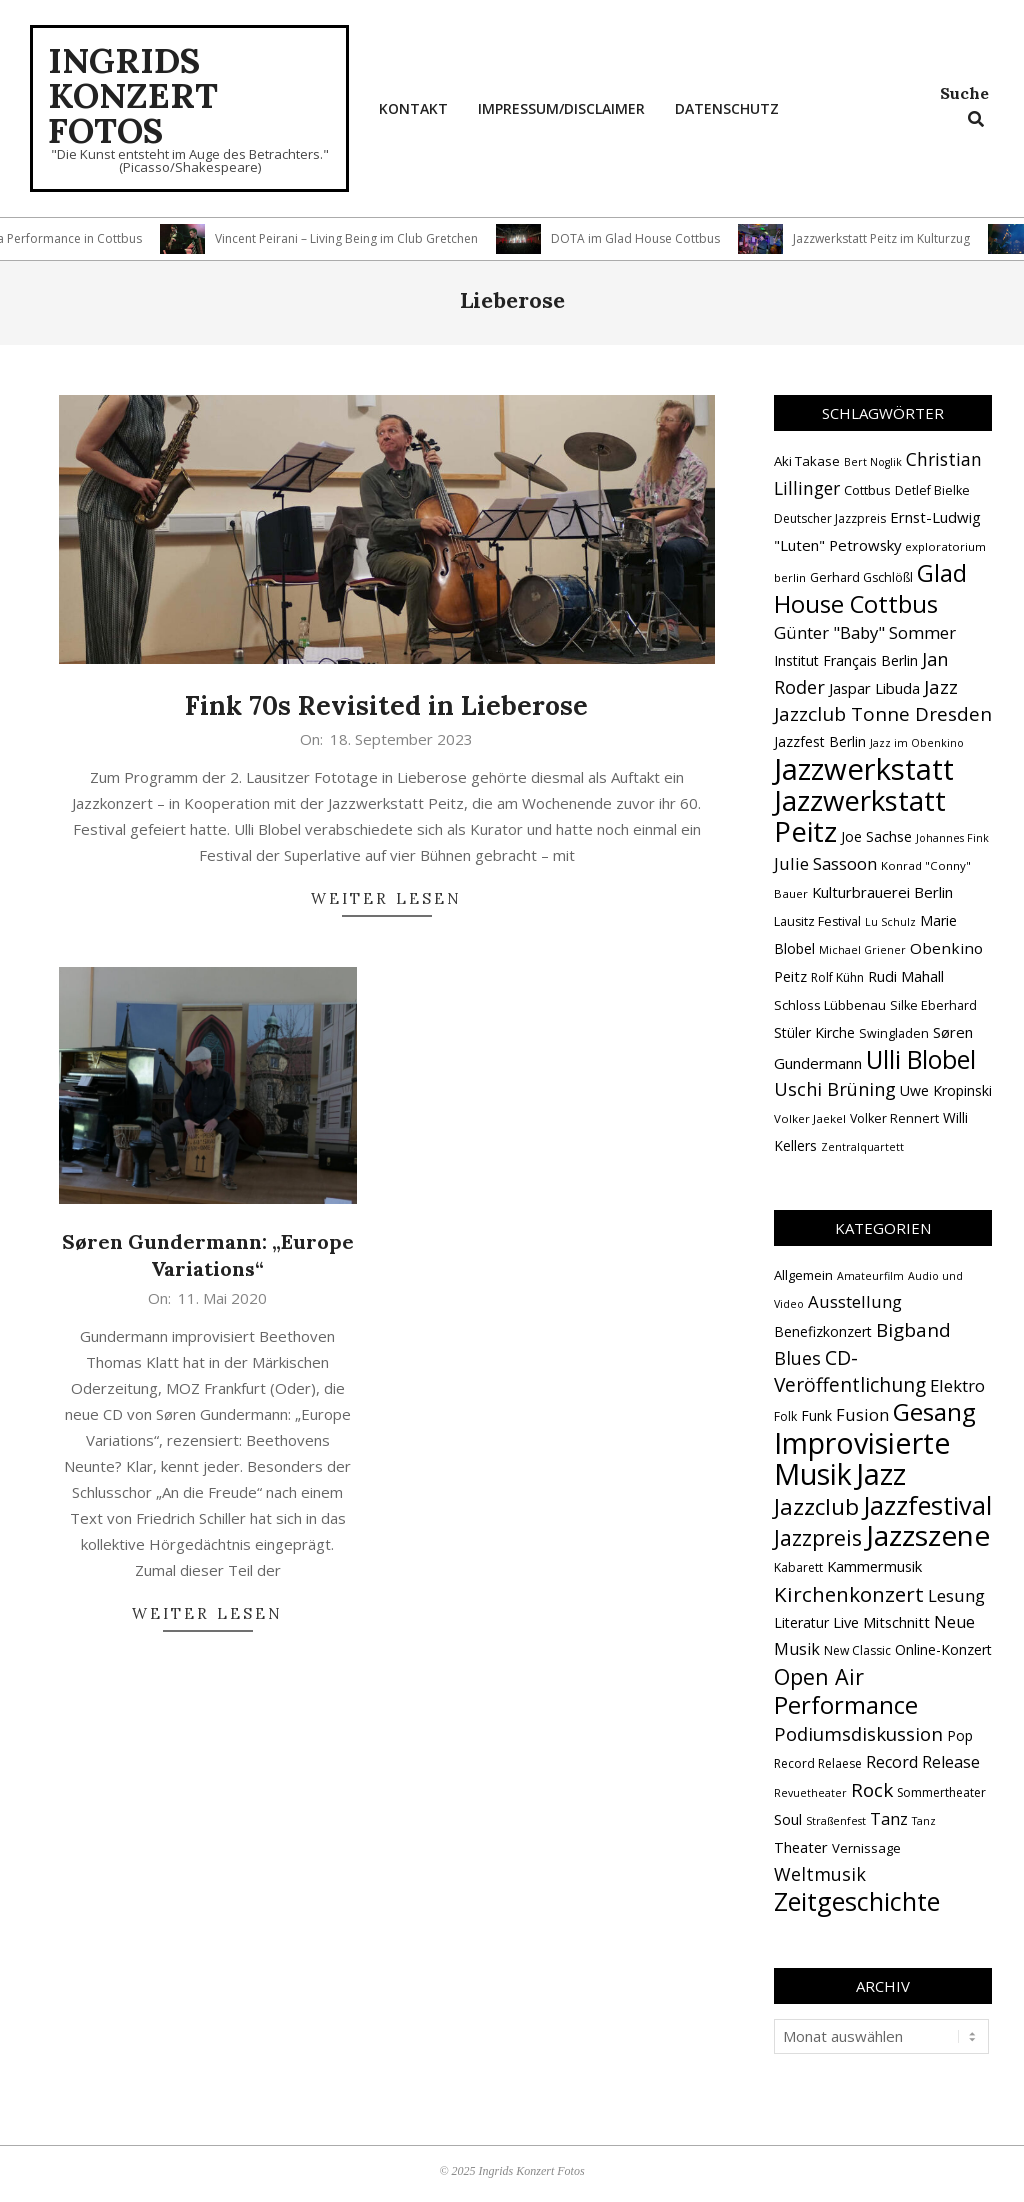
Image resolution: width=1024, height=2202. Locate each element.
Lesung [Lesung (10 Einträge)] (956, 1595)
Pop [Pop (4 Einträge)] (960, 1735)
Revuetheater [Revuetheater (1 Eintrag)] (810, 1793)
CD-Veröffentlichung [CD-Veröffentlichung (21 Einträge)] (850, 1371)
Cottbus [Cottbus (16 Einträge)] (867, 490)
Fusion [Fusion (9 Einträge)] (862, 1414)
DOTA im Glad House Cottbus (643, 238)
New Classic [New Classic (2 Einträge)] (857, 1650)
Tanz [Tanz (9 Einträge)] (889, 1818)
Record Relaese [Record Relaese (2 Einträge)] (818, 1763)
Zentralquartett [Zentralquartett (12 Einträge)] (862, 1147)
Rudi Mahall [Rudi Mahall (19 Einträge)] (906, 976)
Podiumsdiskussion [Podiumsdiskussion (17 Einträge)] (858, 1733)
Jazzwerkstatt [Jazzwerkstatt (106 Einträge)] (864, 769)
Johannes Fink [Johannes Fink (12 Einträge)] (952, 838)
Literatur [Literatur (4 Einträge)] (801, 1622)
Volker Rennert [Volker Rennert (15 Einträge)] (894, 1118)
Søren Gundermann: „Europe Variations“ (208, 1255)
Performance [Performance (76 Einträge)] (846, 1705)
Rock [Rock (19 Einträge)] (872, 1790)
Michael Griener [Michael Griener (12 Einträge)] (862, 950)
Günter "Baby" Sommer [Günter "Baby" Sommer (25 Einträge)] (865, 632)
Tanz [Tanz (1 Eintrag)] (924, 1821)
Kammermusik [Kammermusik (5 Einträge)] (874, 1566)
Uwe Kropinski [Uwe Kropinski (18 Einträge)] (946, 1090)
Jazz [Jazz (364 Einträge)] (881, 1474)
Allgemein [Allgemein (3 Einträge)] (803, 1275)
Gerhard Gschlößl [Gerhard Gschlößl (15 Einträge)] (861, 577)
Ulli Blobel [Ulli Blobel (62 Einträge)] (921, 1059)
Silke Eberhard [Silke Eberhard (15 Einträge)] (933, 1005)
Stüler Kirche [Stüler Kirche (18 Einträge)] (814, 1032)
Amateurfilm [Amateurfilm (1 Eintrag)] (870, 1276)
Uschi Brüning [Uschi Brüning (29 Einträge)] (835, 1089)
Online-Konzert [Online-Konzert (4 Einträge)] (943, 1649)
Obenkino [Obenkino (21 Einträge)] (946, 948)
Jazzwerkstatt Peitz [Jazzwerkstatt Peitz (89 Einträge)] (860, 815)
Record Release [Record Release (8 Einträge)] (923, 1762)
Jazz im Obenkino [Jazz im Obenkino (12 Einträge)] (917, 743)
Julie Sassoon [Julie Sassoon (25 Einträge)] (825, 863)
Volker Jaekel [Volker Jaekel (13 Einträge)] (810, 1118)
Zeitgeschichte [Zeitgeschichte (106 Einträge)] (857, 1901)
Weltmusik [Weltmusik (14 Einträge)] (820, 1874)
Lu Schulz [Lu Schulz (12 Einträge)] (890, 922)
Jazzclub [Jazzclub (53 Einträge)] (816, 1506)
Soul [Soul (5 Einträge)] (788, 1819)
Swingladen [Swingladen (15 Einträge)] (894, 1033)
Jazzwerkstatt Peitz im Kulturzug (889, 238)
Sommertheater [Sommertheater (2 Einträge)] (941, 1792)
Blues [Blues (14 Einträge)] (797, 1358)
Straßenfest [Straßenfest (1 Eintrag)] (836, 1821)
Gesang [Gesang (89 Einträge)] (934, 1411)
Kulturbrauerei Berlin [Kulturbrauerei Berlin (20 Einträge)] (882, 892)
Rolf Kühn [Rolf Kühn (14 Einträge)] (837, 977)
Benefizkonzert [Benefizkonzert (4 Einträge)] (823, 1331)
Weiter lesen (386, 898)
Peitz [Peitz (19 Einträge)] (790, 976)
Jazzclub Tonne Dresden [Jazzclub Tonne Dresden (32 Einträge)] (883, 714)
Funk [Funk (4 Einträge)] (816, 1415)
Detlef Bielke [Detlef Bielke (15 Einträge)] (932, 490)
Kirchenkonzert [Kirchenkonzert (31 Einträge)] (849, 1594)
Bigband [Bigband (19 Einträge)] (913, 1330)
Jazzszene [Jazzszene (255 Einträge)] (928, 1535)
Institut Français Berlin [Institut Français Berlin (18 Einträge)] (846, 660)
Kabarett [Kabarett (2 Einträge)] (798, 1567)
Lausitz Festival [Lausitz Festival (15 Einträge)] (817, 921)
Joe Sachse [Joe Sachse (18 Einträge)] (876, 836)
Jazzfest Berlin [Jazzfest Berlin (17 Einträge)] (820, 741)
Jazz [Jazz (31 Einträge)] (941, 687)
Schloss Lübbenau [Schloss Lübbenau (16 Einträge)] (830, 1005)
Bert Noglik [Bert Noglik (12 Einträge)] (873, 462)
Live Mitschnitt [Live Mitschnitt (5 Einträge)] (881, 1622)
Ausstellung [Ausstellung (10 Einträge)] (855, 1301)
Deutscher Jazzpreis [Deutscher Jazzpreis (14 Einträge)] (830, 518)
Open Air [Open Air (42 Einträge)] (819, 1676)
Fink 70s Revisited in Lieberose (386, 705)
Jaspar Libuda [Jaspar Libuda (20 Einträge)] (874, 688)
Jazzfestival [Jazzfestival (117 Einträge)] (927, 1505)
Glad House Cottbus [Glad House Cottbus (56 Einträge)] (870, 588)
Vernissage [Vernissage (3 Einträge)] (866, 1848)
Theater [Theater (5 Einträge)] (801, 1847)
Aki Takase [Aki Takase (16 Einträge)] (807, 461)
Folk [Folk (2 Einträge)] (785, 1416)
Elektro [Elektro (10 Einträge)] (957, 1385)
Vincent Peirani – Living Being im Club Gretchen (354, 238)
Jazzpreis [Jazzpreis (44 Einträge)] (818, 1537)
